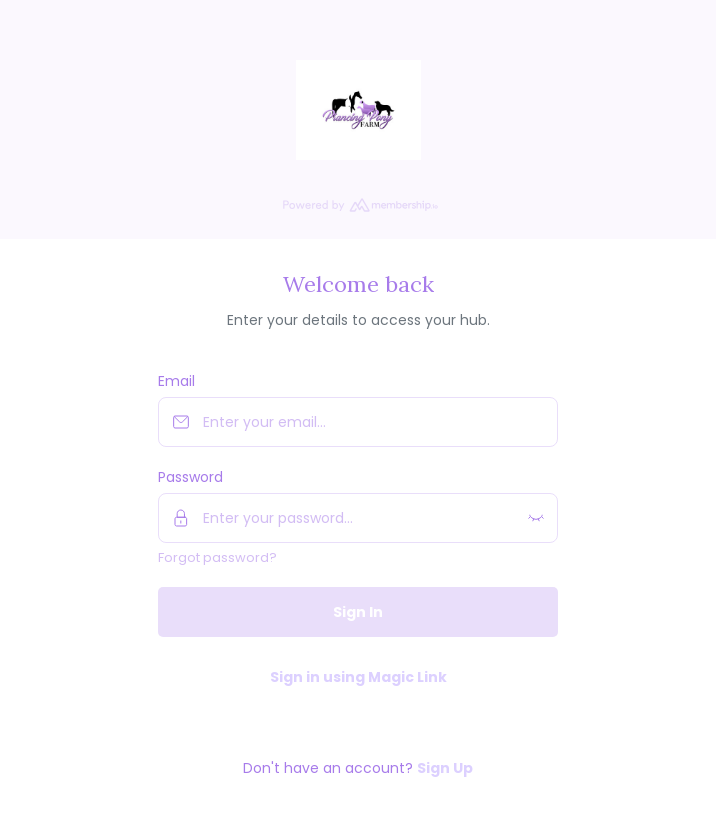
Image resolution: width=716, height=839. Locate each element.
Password (190, 477)
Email (176, 381)
